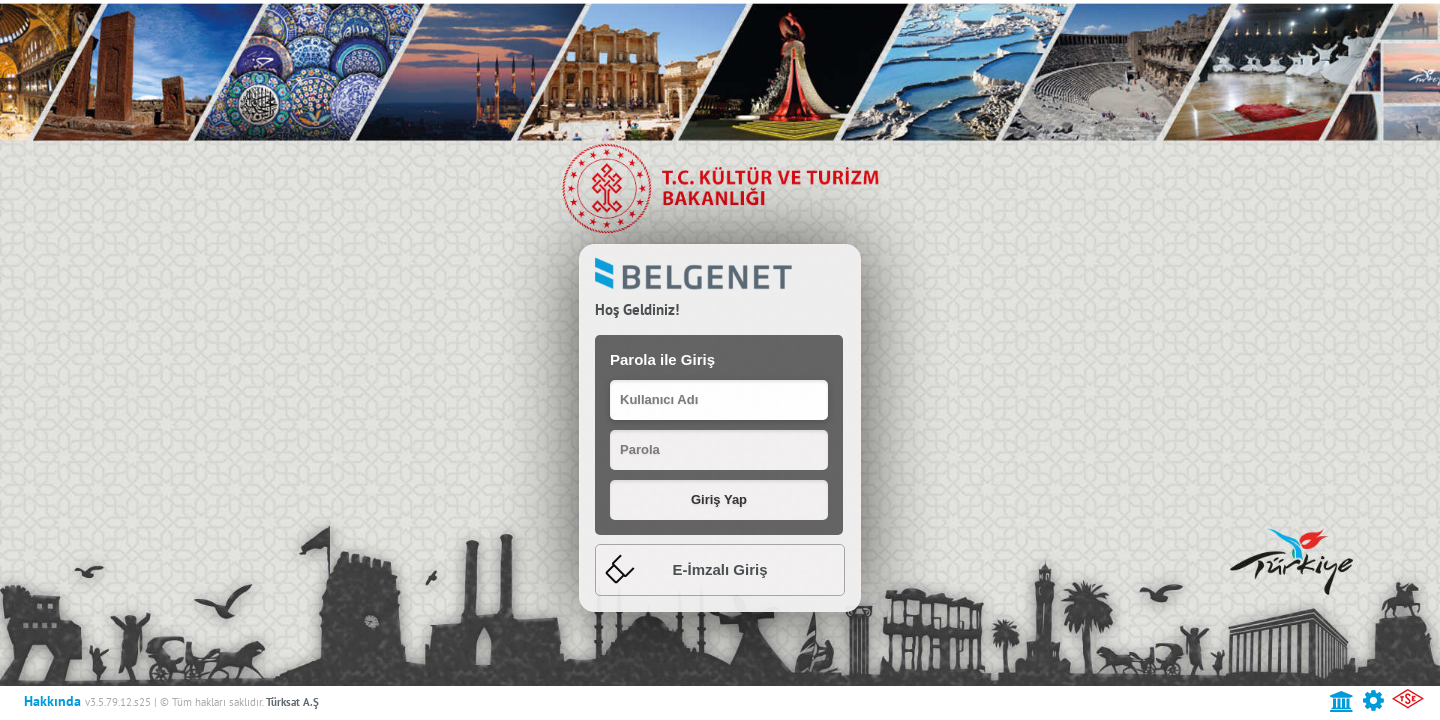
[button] (719, 500)
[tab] (720, 570)
